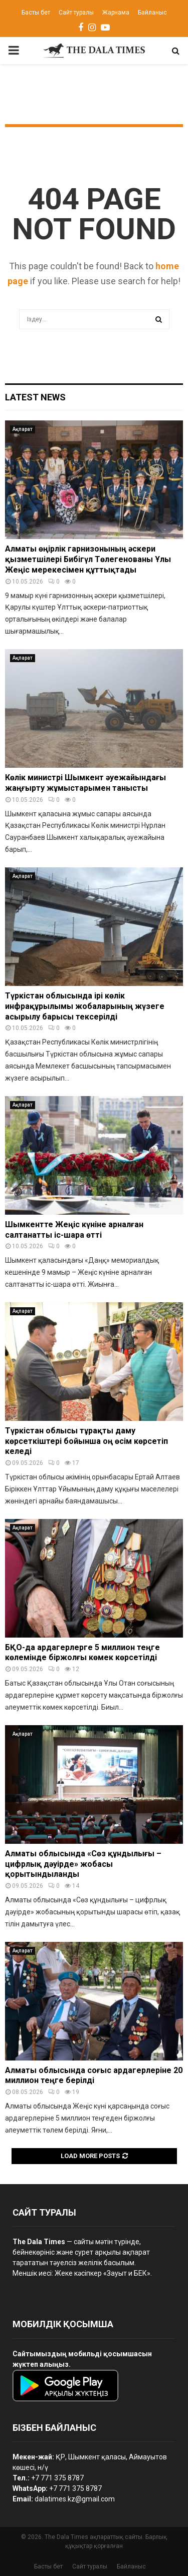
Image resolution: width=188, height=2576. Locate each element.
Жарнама (115, 12)
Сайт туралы (76, 12)
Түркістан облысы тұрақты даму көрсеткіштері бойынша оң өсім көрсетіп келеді (86, 1441)
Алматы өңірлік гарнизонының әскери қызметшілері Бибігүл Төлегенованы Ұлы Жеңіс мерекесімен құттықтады (88, 559)
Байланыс (152, 12)
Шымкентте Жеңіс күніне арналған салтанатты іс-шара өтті (74, 1230)
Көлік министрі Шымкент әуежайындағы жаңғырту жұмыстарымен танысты (85, 783)
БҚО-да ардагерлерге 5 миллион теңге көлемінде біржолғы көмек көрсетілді (82, 1653)
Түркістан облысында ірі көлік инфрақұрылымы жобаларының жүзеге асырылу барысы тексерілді (84, 1006)
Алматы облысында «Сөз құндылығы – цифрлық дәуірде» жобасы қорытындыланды (83, 1864)
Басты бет (36, 12)
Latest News (35, 397)
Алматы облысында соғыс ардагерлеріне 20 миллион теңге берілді (93, 2076)
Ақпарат (23, 429)
